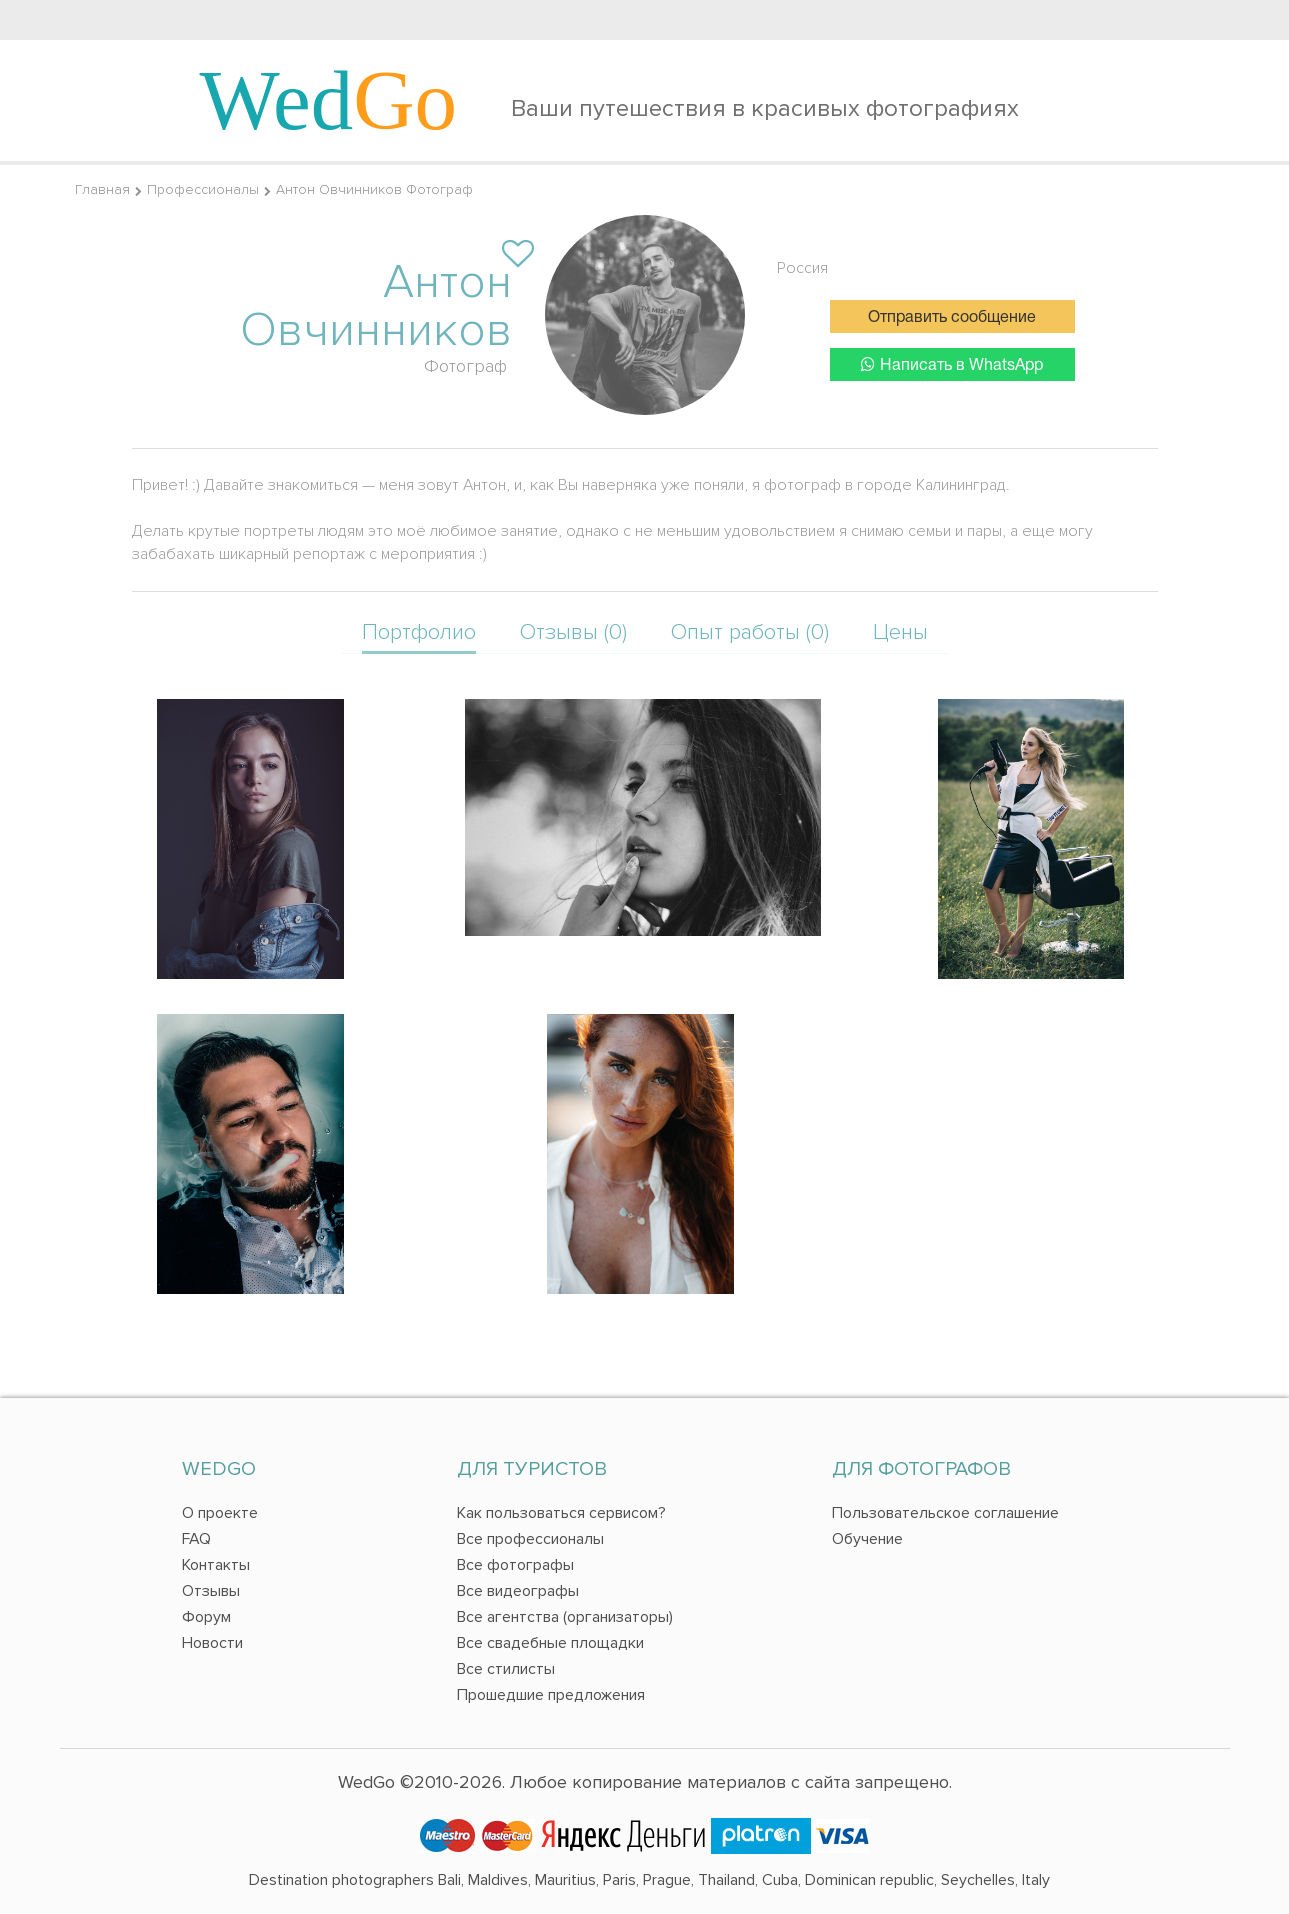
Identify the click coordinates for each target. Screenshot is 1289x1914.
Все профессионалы (530, 1539)
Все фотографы (515, 1565)
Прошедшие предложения (551, 1695)
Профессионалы (203, 189)
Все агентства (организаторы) (565, 1617)
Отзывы (211, 1591)
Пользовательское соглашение (945, 1513)
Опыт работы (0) (750, 632)
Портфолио (419, 632)
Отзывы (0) (573, 632)
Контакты (216, 1565)
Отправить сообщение (952, 318)
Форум (206, 1617)
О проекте (220, 1513)
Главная (102, 189)
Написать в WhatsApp (952, 364)
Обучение (867, 1539)
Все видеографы (518, 1591)
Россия (802, 268)
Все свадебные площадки (550, 1643)
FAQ (196, 1539)
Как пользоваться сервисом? (561, 1513)
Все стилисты (506, 1669)
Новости (212, 1643)
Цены (900, 632)
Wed (329, 100)
